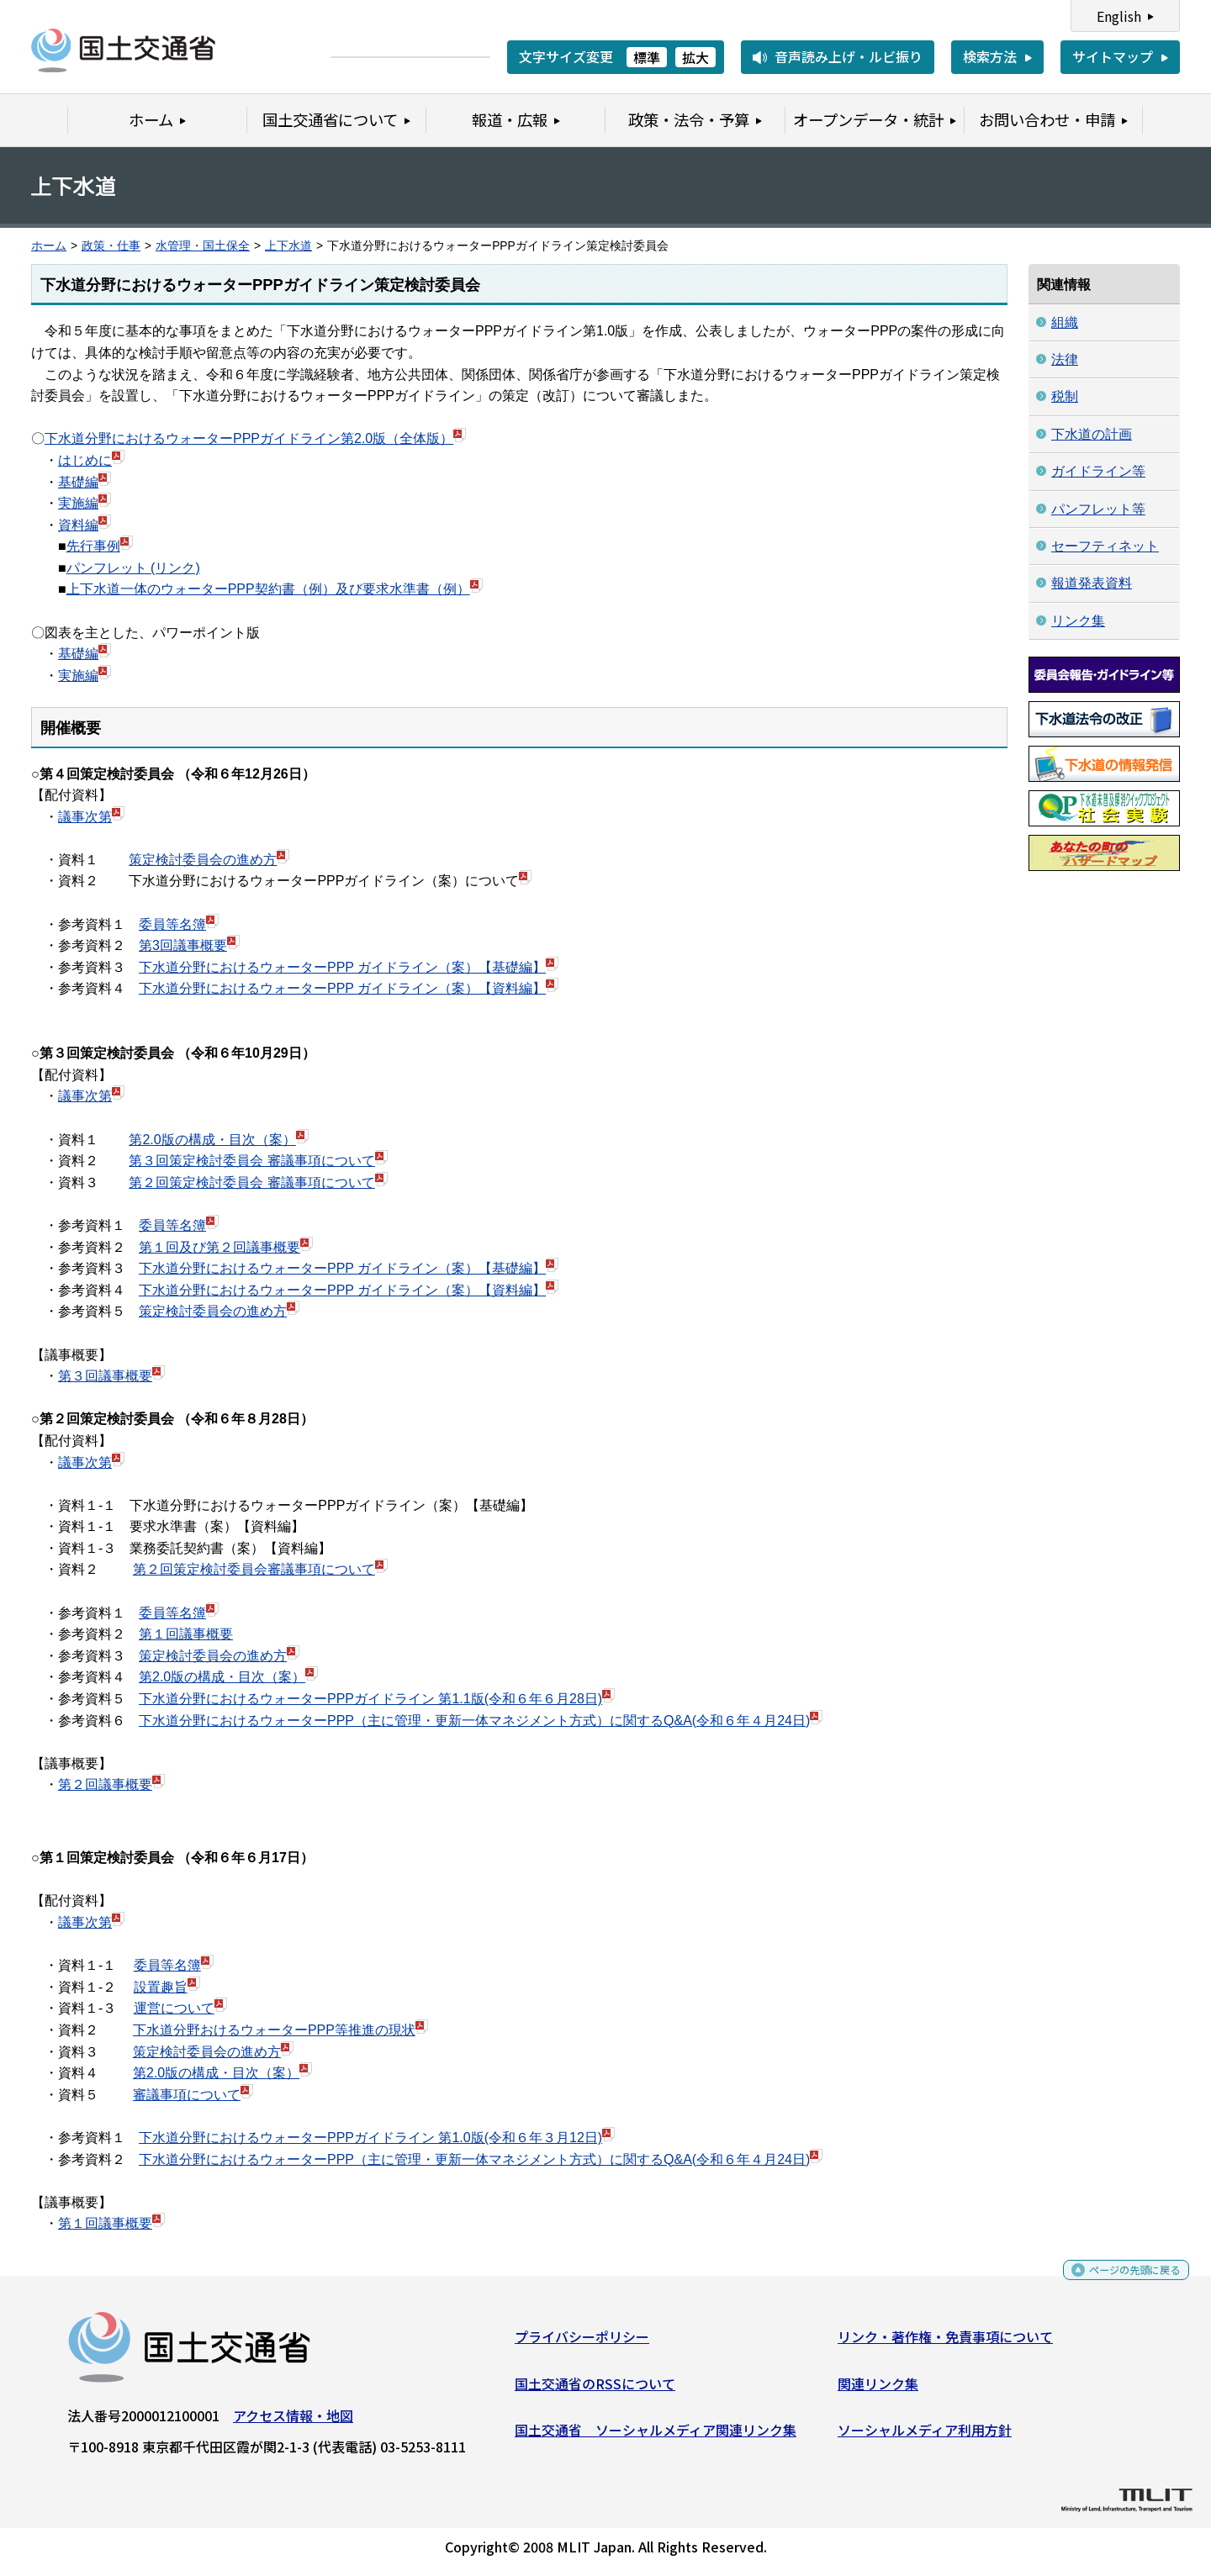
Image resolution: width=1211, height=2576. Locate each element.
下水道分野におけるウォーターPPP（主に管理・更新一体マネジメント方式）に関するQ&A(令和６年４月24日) (474, 1720)
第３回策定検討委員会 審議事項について (251, 1160)
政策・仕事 (111, 246)
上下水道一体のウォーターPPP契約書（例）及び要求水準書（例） (268, 589)
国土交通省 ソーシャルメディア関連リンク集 (655, 2436)
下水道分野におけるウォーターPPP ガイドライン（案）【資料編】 (342, 988)
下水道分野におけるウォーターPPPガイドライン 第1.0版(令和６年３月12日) (370, 2137)
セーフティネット (1105, 546)
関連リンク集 (878, 2389)
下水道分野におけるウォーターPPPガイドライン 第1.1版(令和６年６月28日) (370, 1699)
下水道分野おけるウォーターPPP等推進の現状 (274, 2030)
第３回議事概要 (105, 1376)
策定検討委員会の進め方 (203, 860)
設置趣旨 (161, 1987)
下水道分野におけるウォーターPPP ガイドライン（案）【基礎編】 (342, 967)
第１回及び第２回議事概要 (219, 1247)
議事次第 (85, 817)
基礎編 (78, 482)
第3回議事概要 (183, 945)
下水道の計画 (1091, 434)
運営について (174, 2008)
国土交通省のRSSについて (595, 2389)
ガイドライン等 (1098, 471)
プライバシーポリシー (582, 2343)
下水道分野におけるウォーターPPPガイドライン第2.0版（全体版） (249, 438)
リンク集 (1078, 621)
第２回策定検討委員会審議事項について (260, 1569)
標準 (646, 57)
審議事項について (187, 2095)
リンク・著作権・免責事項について (945, 2343)
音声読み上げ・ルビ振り (849, 56)
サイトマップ (1112, 56)
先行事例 (93, 546)
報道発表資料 (1091, 583)
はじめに (85, 460)
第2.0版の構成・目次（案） (212, 1139)
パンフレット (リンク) (133, 568)
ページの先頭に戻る (1120, 2282)
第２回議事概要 (105, 1784)
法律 (1064, 359)
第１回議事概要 (186, 1634)
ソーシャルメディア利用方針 (925, 2436)
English (1119, 16)
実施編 (78, 503)
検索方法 (990, 56)
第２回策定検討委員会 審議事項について (251, 1182)
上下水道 (288, 246)
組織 (1064, 322)
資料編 (78, 525)
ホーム (48, 246)
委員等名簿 (172, 924)
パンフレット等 (1098, 509)
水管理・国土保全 (203, 246)
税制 (1064, 396)
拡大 (695, 57)
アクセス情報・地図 (293, 2422)
